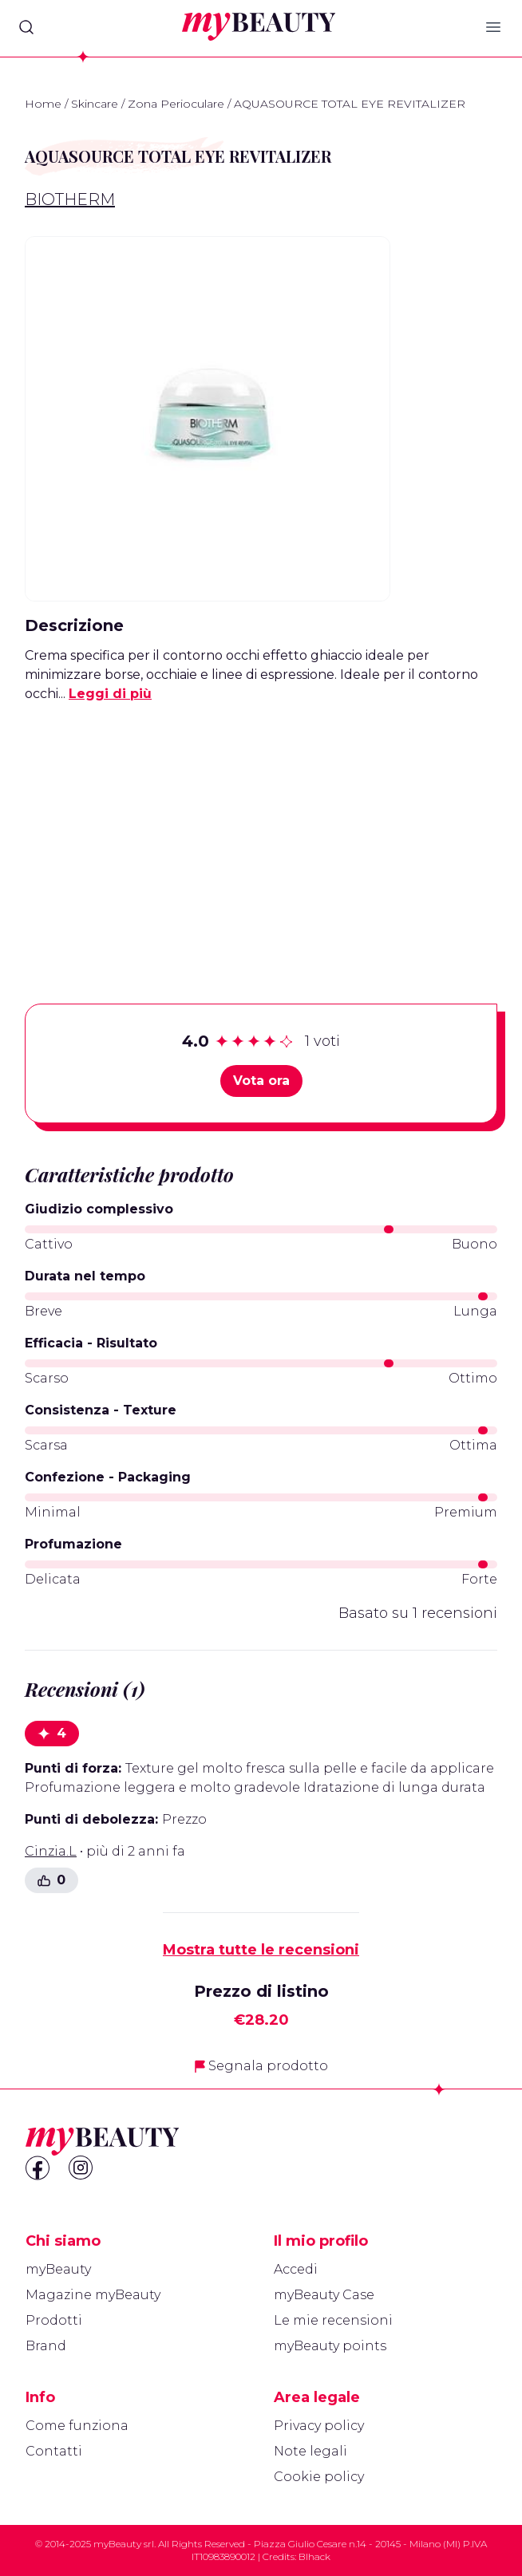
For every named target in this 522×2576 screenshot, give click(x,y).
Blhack (314, 2556)
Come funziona (77, 2425)
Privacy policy (319, 2425)
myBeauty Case (324, 2294)
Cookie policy (319, 2476)
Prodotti (54, 2320)
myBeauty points (330, 2345)
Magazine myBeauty (93, 2294)
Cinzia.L (51, 1851)
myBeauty (58, 2269)
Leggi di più (110, 693)
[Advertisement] (261, 828)
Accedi (296, 2269)
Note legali (310, 2451)
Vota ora (261, 1080)
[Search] (26, 27)
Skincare (94, 104)
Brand (46, 2345)
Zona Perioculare (176, 104)
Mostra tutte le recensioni (261, 1950)
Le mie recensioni (333, 2320)
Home (43, 104)
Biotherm (70, 199)
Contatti (54, 2451)
